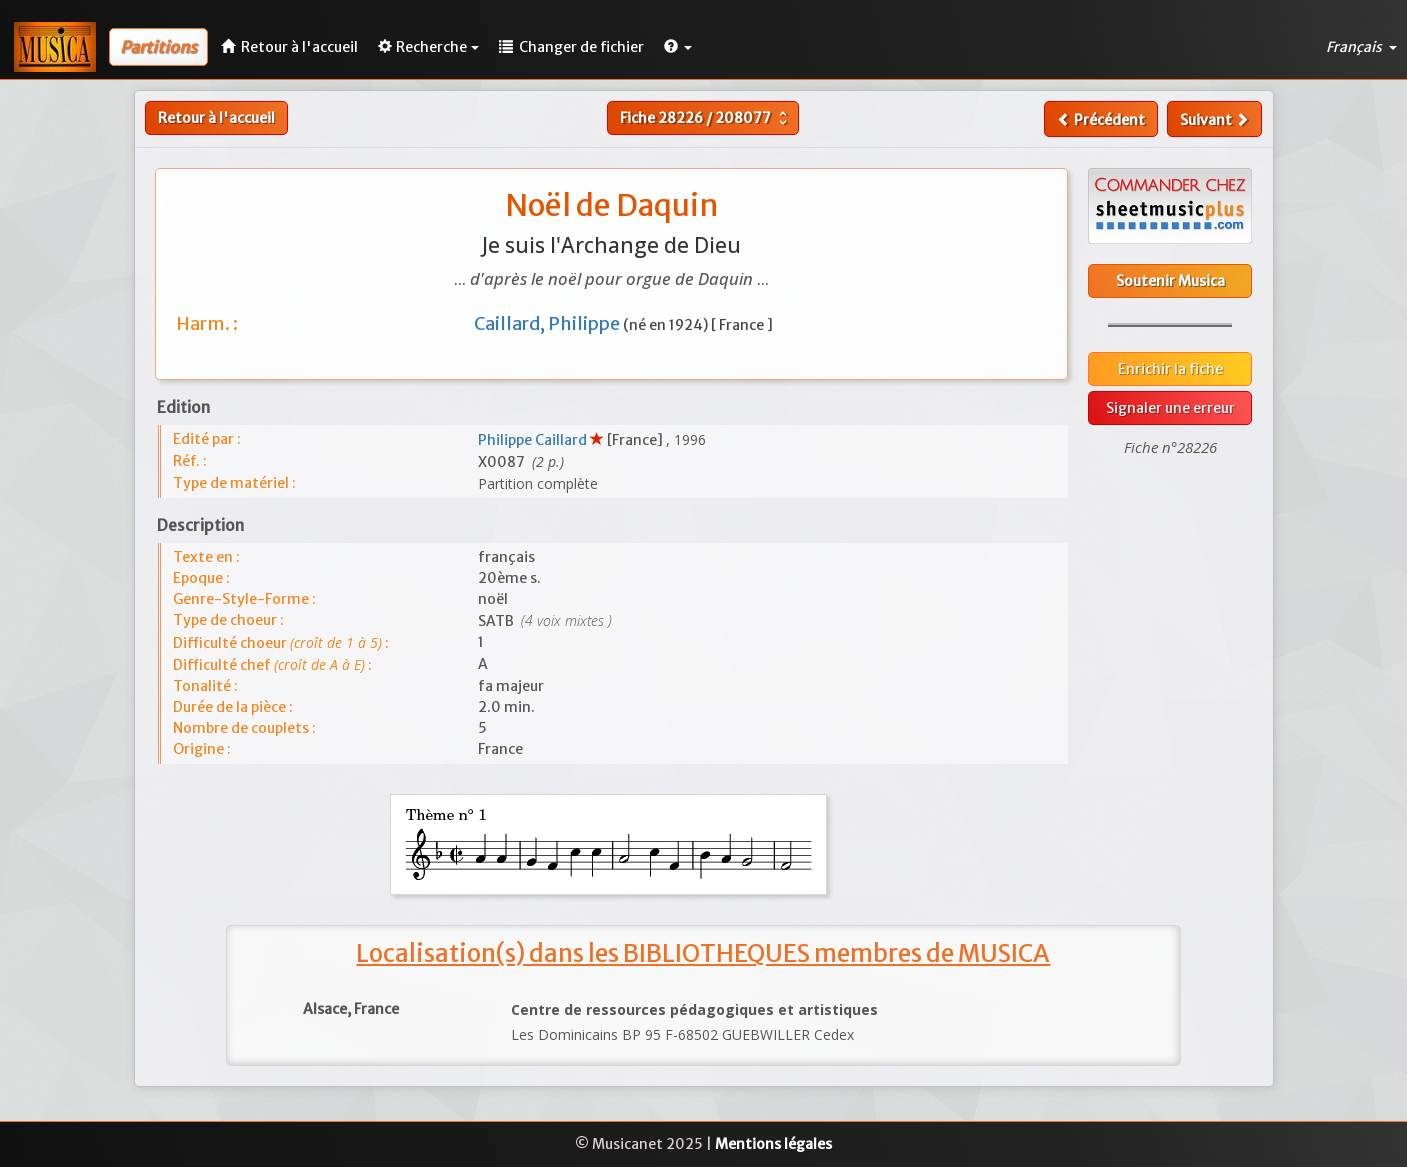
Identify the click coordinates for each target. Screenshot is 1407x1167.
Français (1361, 47)
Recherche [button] (428, 47)
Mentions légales (773, 1144)
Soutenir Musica (1170, 281)
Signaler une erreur (1170, 408)
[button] (678, 47)
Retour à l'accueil (216, 118)
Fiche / (706, 118)
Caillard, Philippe (548, 323)
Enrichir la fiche (1170, 369)
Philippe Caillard (534, 440)
